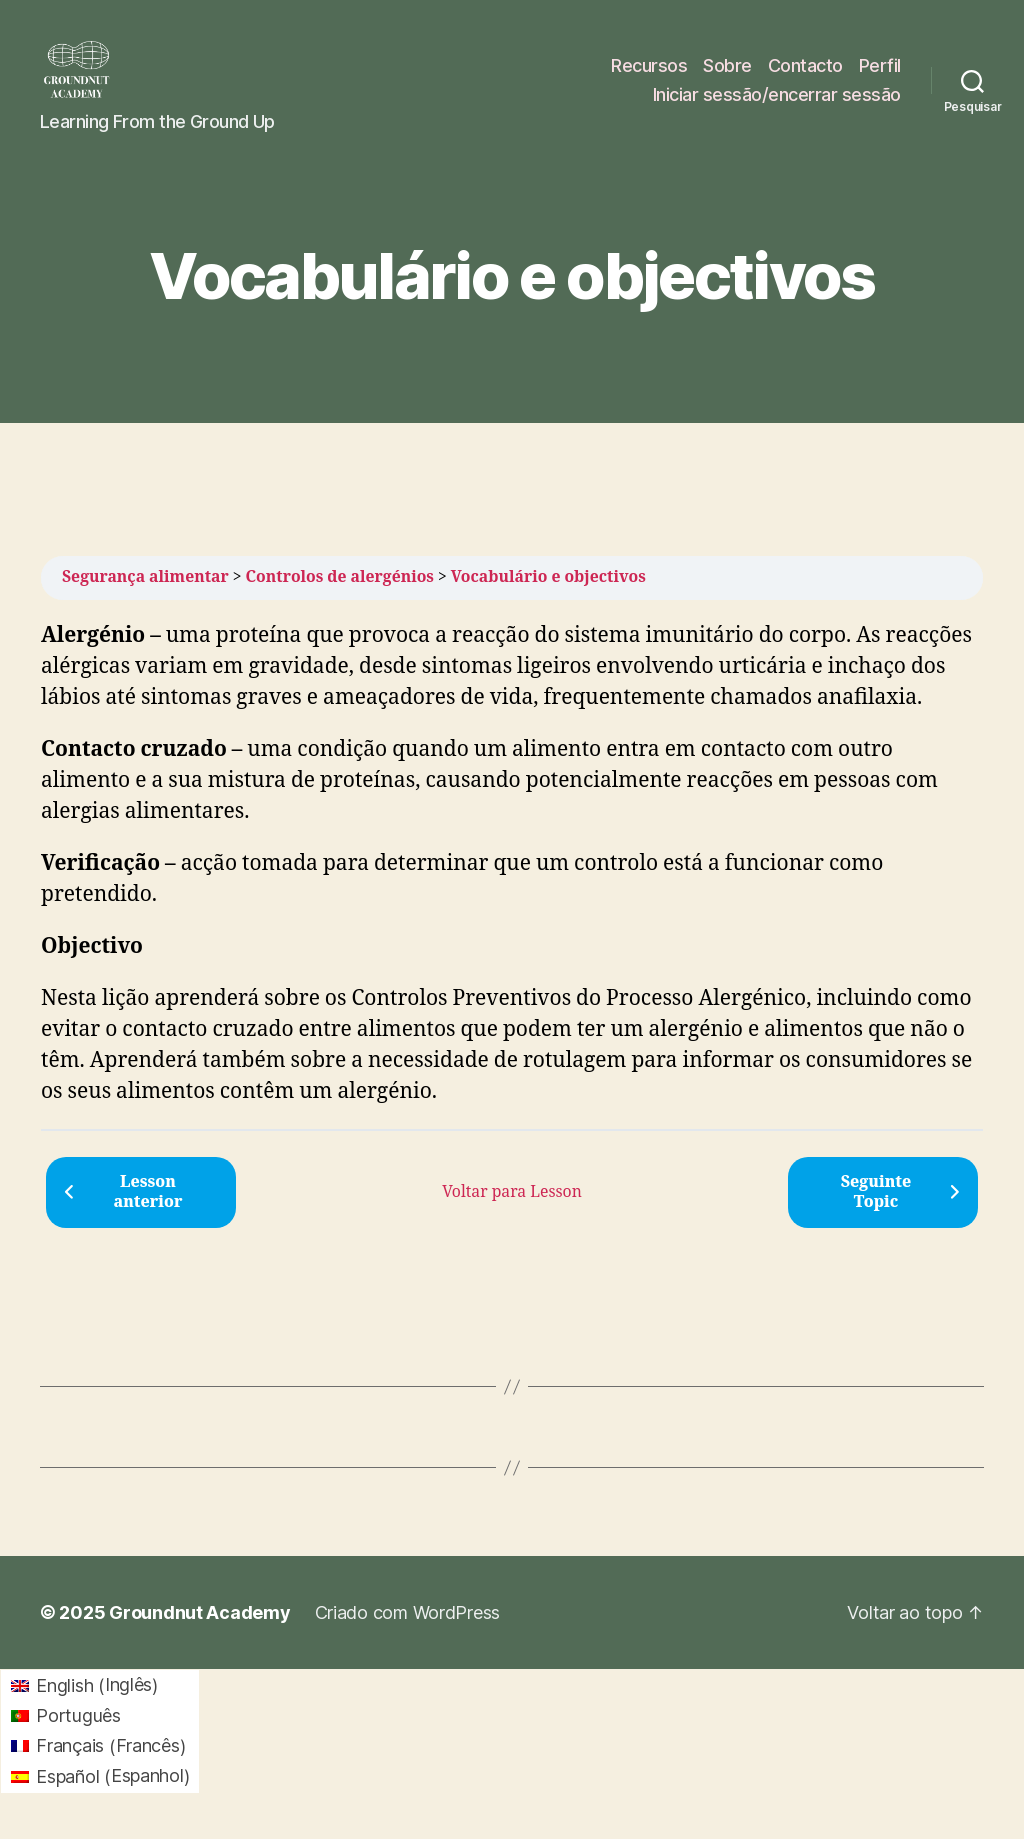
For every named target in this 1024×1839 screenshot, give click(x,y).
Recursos (649, 73)
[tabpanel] (512, 881)
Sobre (727, 73)
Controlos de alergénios (340, 594)
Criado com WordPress (408, 1629)
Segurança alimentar (145, 594)
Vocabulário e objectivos (548, 594)
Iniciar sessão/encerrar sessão (777, 102)
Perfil (880, 73)
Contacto (805, 73)
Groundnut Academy (199, 1629)
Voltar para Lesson (512, 1208)
